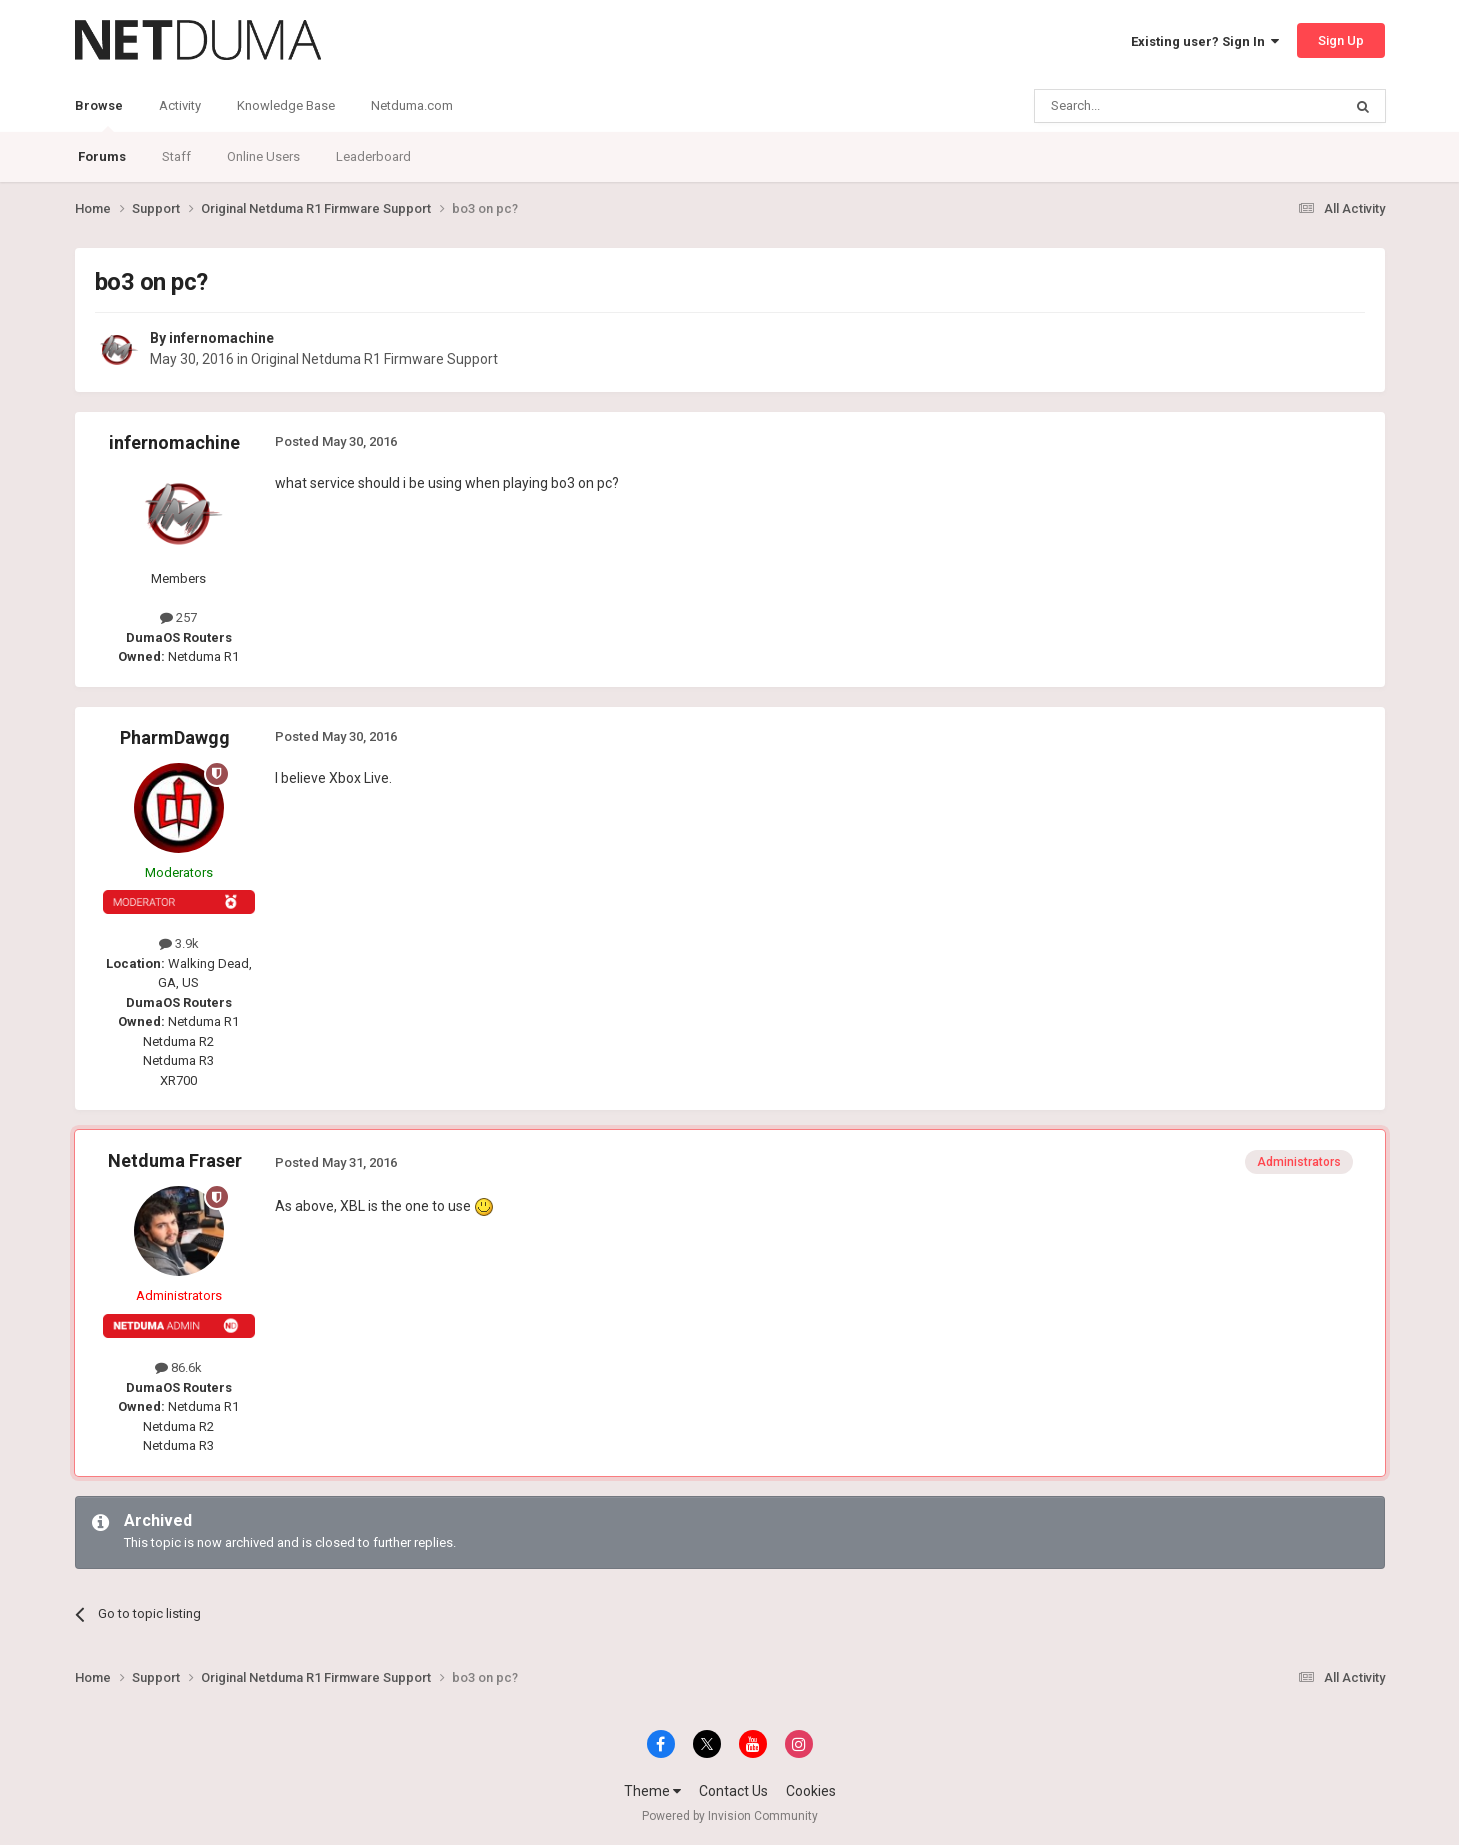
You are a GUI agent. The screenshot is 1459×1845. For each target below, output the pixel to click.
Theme (652, 1791)
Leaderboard (373, 156)
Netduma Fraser (175, 1160)
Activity (180, 105)
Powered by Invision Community (730, 1816)
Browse (99, 115)
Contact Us (733, 1791)
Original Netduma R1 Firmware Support (374, 359)
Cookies (811, 1791)
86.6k (178, 1367)
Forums (102, 156)
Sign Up (1341, 40)
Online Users (263, 156)
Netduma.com (412, 105)
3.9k (179, 943)
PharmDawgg (175, 737)
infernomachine (221, 338)
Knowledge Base (286, 105)
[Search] (1140, 106)
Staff (176, 156)
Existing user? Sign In (1205, 41)
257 (178, 617)
